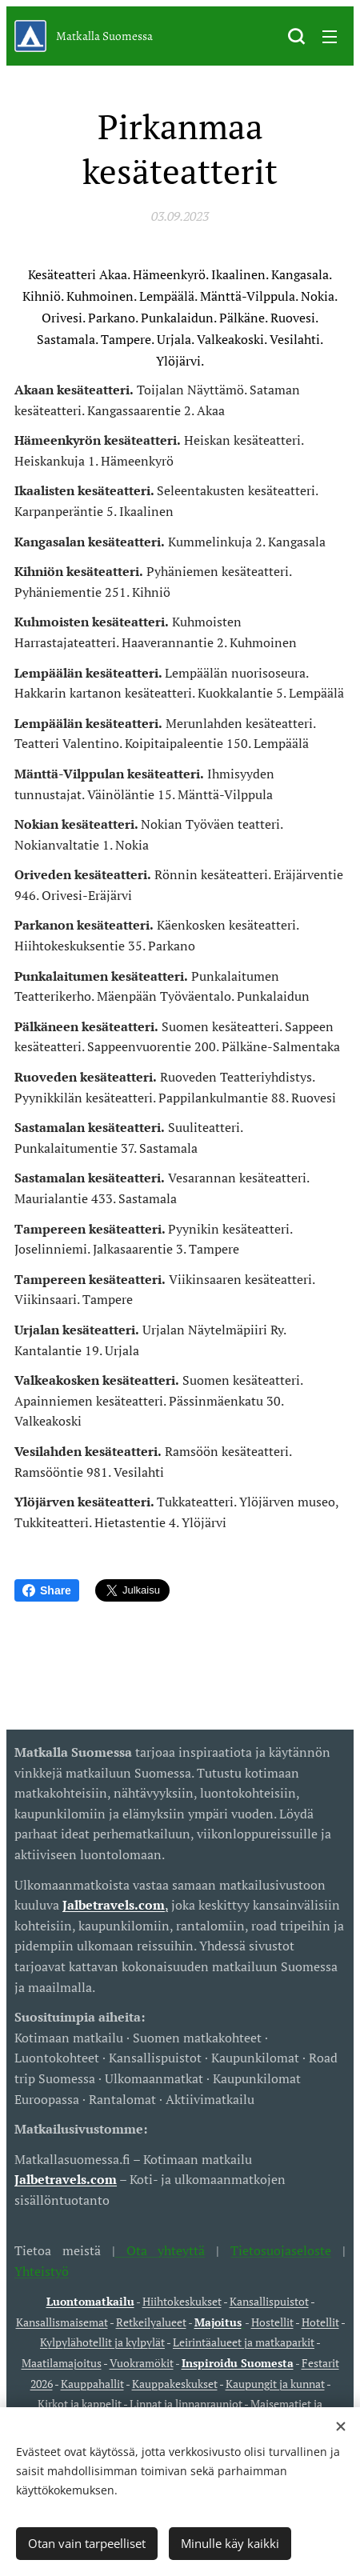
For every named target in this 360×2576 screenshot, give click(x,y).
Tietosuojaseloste (280, 2250)
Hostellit (272, 2322)
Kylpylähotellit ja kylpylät (102, 2342)
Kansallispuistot (269, 2301)
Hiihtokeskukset (182, 2301)
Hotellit (320, 2322)
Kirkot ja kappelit (80, 2403)
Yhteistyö (41, 2270)
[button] (296, 36)
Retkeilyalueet (151, 2322)
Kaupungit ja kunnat (275, 2382)
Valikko (329, 37)
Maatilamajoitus (62, 2362)
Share (46, 1590)
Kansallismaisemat (62, 2322)
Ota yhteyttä (160, 2250)
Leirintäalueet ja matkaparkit (243, 2342)
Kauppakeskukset (175, 2382)
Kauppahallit (92, 2382)
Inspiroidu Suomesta (238, 2362)
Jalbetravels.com (65, 2179)
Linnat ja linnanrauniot (186, 2403)
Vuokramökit (142, 2362)
